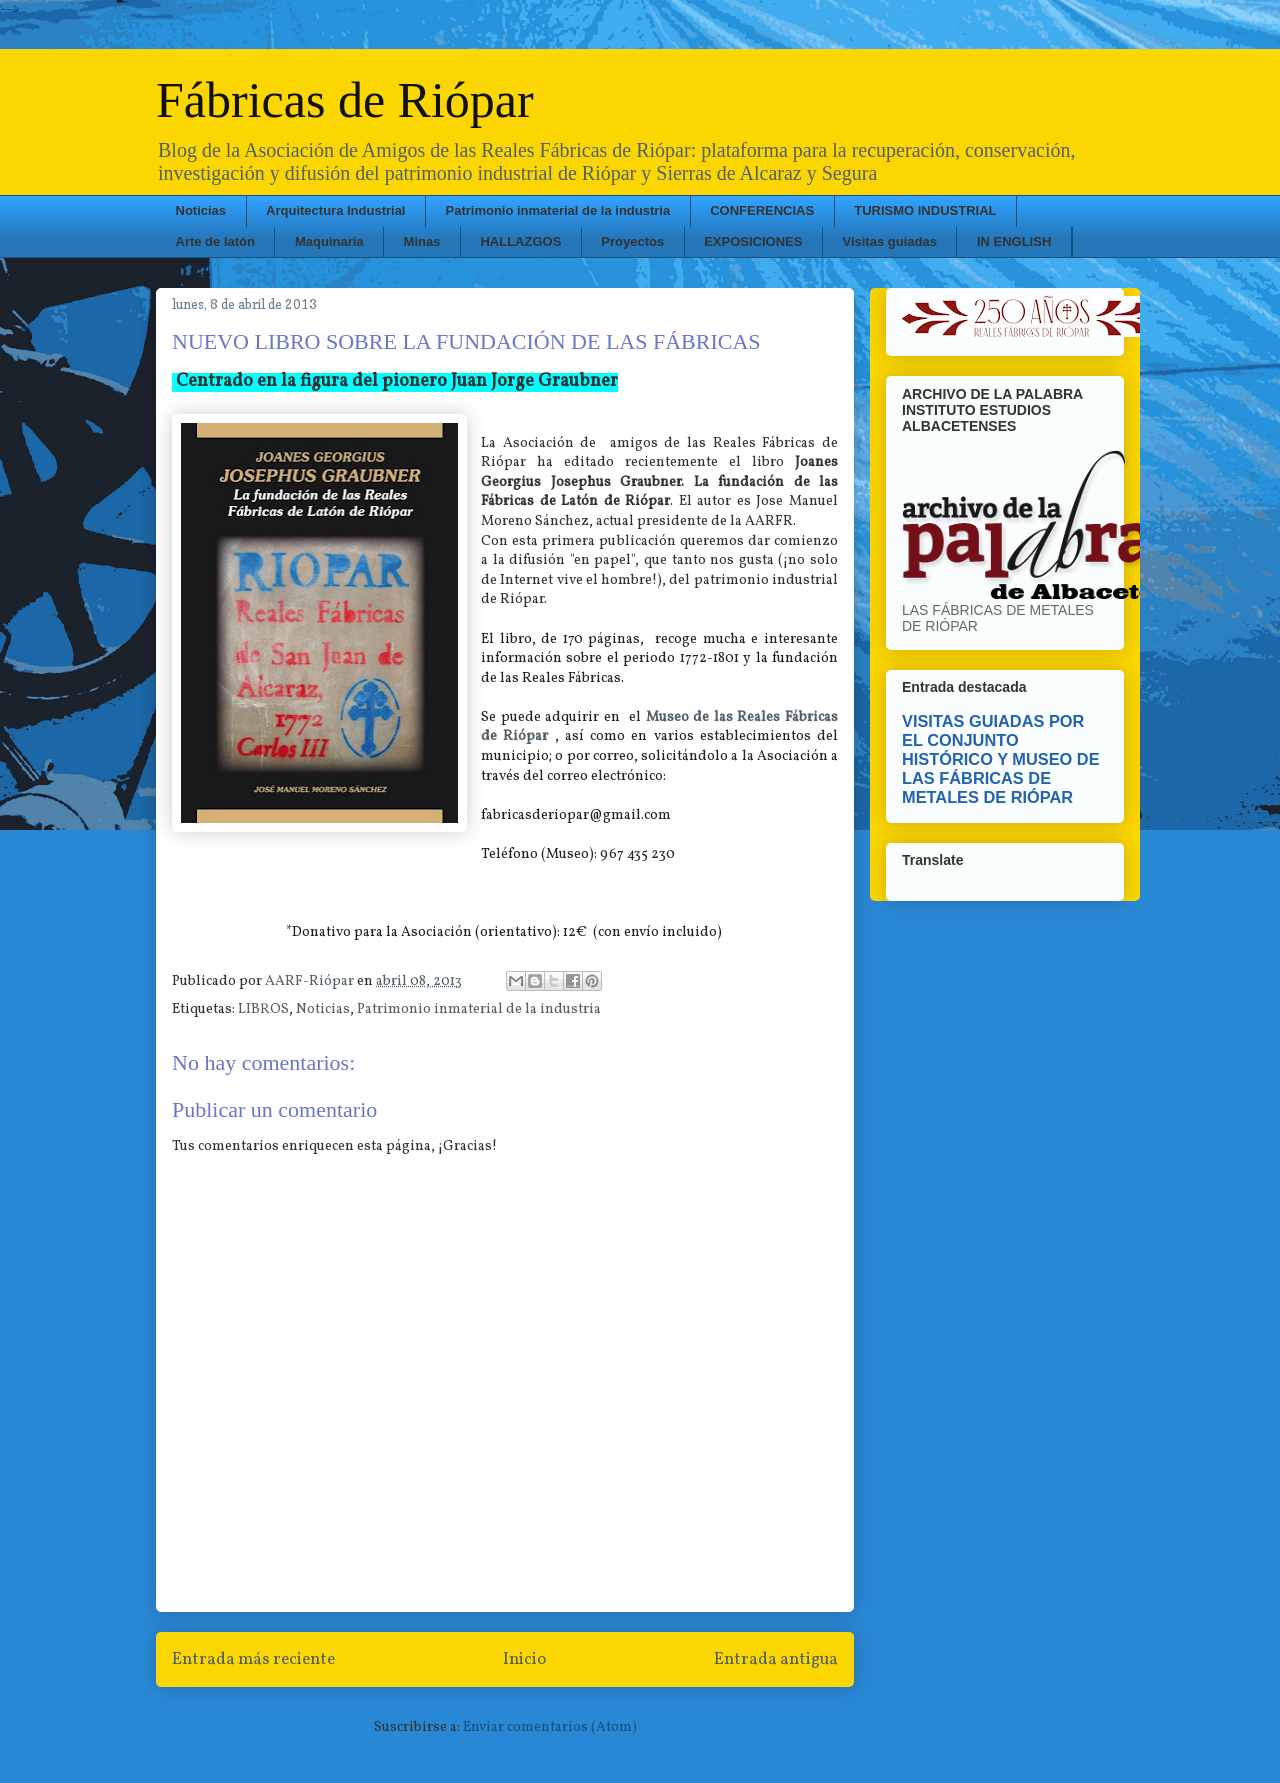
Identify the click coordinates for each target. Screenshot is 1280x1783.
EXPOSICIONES (753, 241)
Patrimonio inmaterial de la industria (558, 210)
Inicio (524, 1659)
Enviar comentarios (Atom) (550, 1727)
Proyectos (632, 241)
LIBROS (263, 1009)
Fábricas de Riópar (345, 100)
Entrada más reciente (253, 1659)
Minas (422, 241)
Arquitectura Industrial (335, 210)
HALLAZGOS (520, 241)
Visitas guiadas (889, 241)
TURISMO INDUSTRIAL (925, 210)
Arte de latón (215, 241)
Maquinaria (329, 241)
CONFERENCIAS (762, 210)
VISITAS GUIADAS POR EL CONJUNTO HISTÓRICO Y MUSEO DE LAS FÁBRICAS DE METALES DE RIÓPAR (1001, 759)
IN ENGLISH (1014, 241)
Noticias (201, 210)
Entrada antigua (776, 1659)
